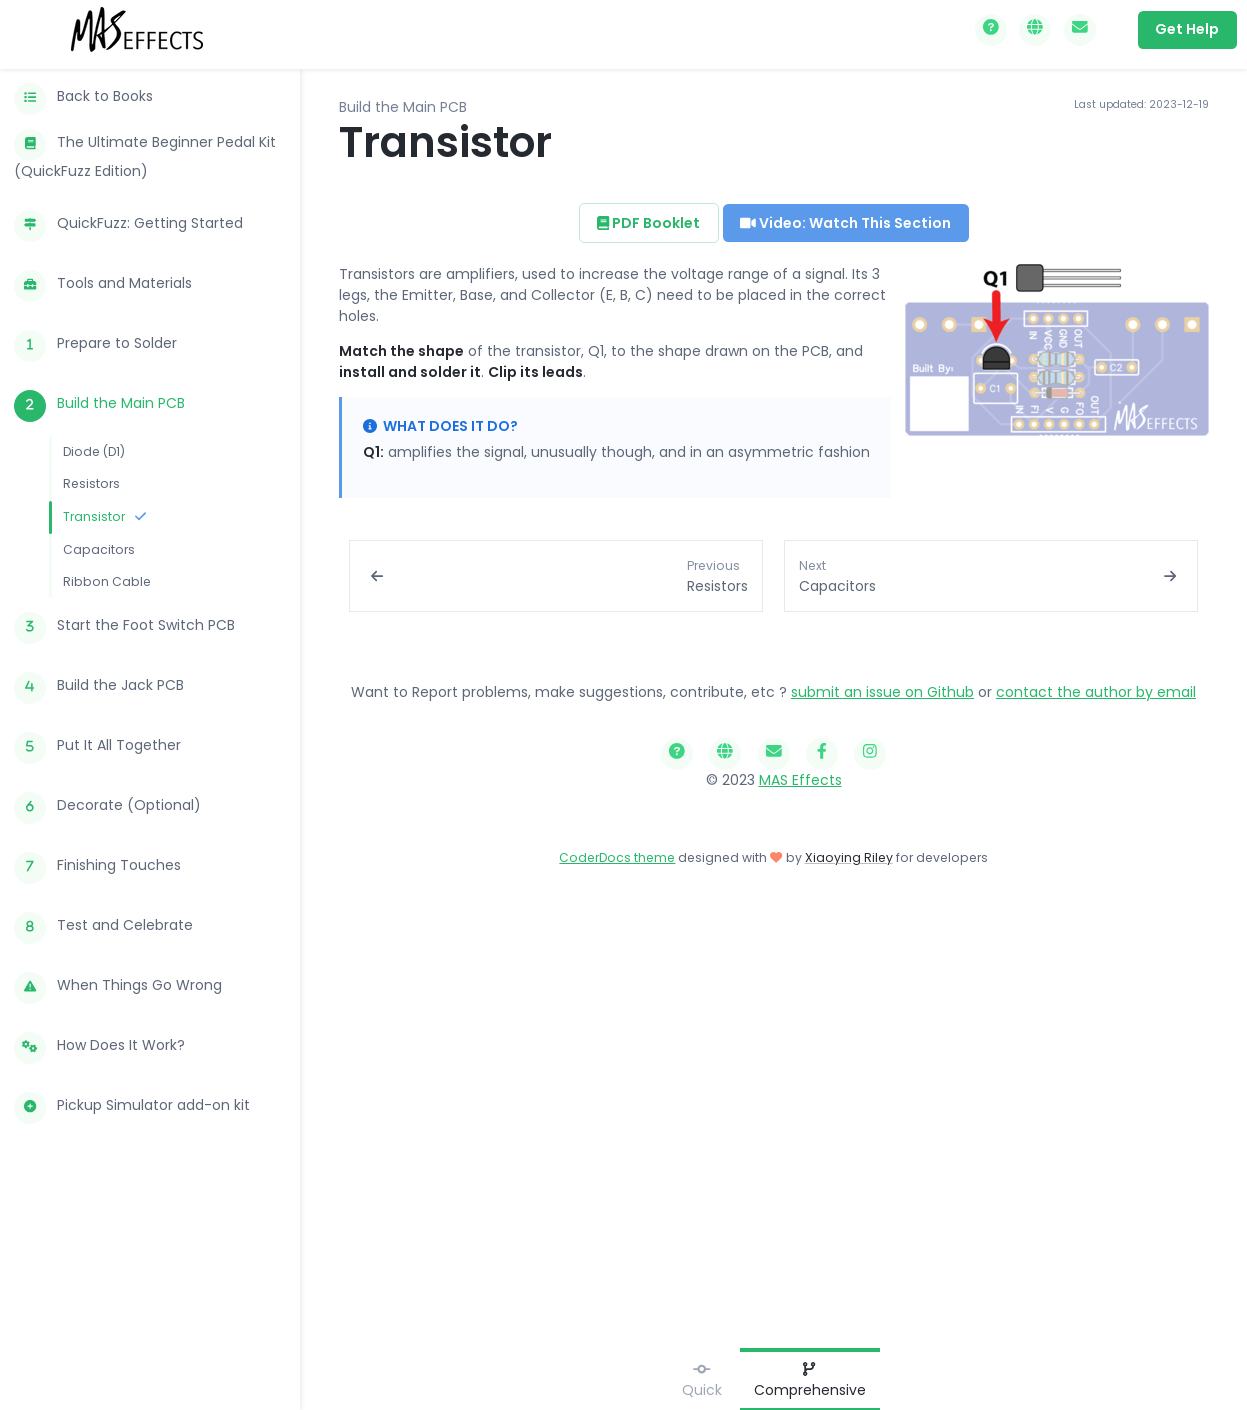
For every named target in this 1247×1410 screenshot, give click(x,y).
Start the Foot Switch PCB (124, 628)
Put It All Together (97, 748)
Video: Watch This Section (845, 223)
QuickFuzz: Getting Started (128, 226)
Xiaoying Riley (849, 857)
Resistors (91, 483)
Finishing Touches (97, 868)
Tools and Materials (103, 286)
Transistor (104, 516)
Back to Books (83, 99)
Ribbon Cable (107, 581)
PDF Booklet (648, 223)
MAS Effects (800, 780)
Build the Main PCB (99, 406)
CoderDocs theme (617, 857)
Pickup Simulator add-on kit (132, 1108)
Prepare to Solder (95, 346)
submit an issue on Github (882, 692)
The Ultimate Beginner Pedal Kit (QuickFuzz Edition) (145, 155)
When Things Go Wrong (118, 988)
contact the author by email (1096, 692)
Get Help (1187, 29)
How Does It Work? (99, 1048)
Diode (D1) (94, 451)
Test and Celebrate (103, 928)
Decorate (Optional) (107, 808)
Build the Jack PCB (99, 688)
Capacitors (99, 549)
